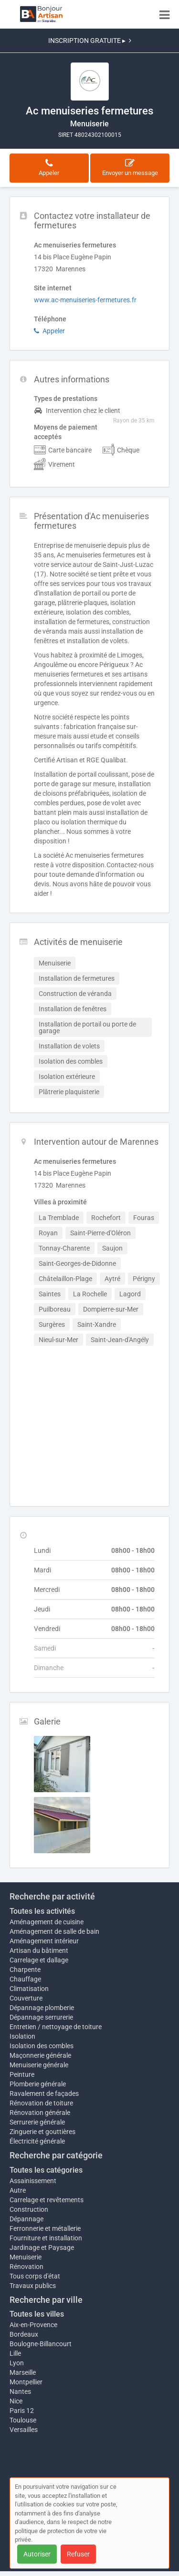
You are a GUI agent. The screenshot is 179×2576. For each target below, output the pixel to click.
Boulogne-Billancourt (41, 2344)
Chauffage (25, 1979)
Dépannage (26, 2219)
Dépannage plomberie (42, 2008)
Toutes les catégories (46, 2170)
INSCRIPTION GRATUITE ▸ (89, 40)
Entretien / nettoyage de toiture (56, 2027)
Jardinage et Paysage (42, 2247)
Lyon (17, 2363)
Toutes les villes (37, 2314)
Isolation (22, 2036)
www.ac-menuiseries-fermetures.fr (85, 300)
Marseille (23, 2372)
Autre (18, 2190)
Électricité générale (37, 2141)
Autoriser (37, 2554)
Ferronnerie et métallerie (45, 2228)
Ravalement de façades (44, 2093)
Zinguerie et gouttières (42, 2131)
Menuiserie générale (39, 2065)
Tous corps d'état (35, 2276)
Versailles (24, 2429)
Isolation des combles (42, 2046)
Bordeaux (24, 2334)
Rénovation (26, 2266)
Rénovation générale (40, 2112)
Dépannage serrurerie (41, 2017)
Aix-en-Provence (33, 2325)
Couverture (26, 1998)
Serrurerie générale (37, 2122)
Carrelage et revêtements (47, 2200)
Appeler (49, 331)
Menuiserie (26, 2257)
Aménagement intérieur (44, 1941)
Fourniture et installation (46, 2238)
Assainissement (33, 2181)
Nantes (20, 2391)
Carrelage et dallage (39, 1960)
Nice (16, 2401)
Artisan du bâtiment (39, 1950)
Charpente (25, 1969)
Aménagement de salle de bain (54, 1931)
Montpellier (26, 2382)
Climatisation (29, 1988)
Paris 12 (22, 2410)
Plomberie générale (38, 2084)
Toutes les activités (42, 1911)
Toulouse (23, 2420)
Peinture (22, 2074)
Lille (15, 2353)
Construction (29, 2209)
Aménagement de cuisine (47, 1922)
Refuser (78, 2554)
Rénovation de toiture (41, 2103)
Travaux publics (33, 2285)
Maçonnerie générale (40, 2055)
